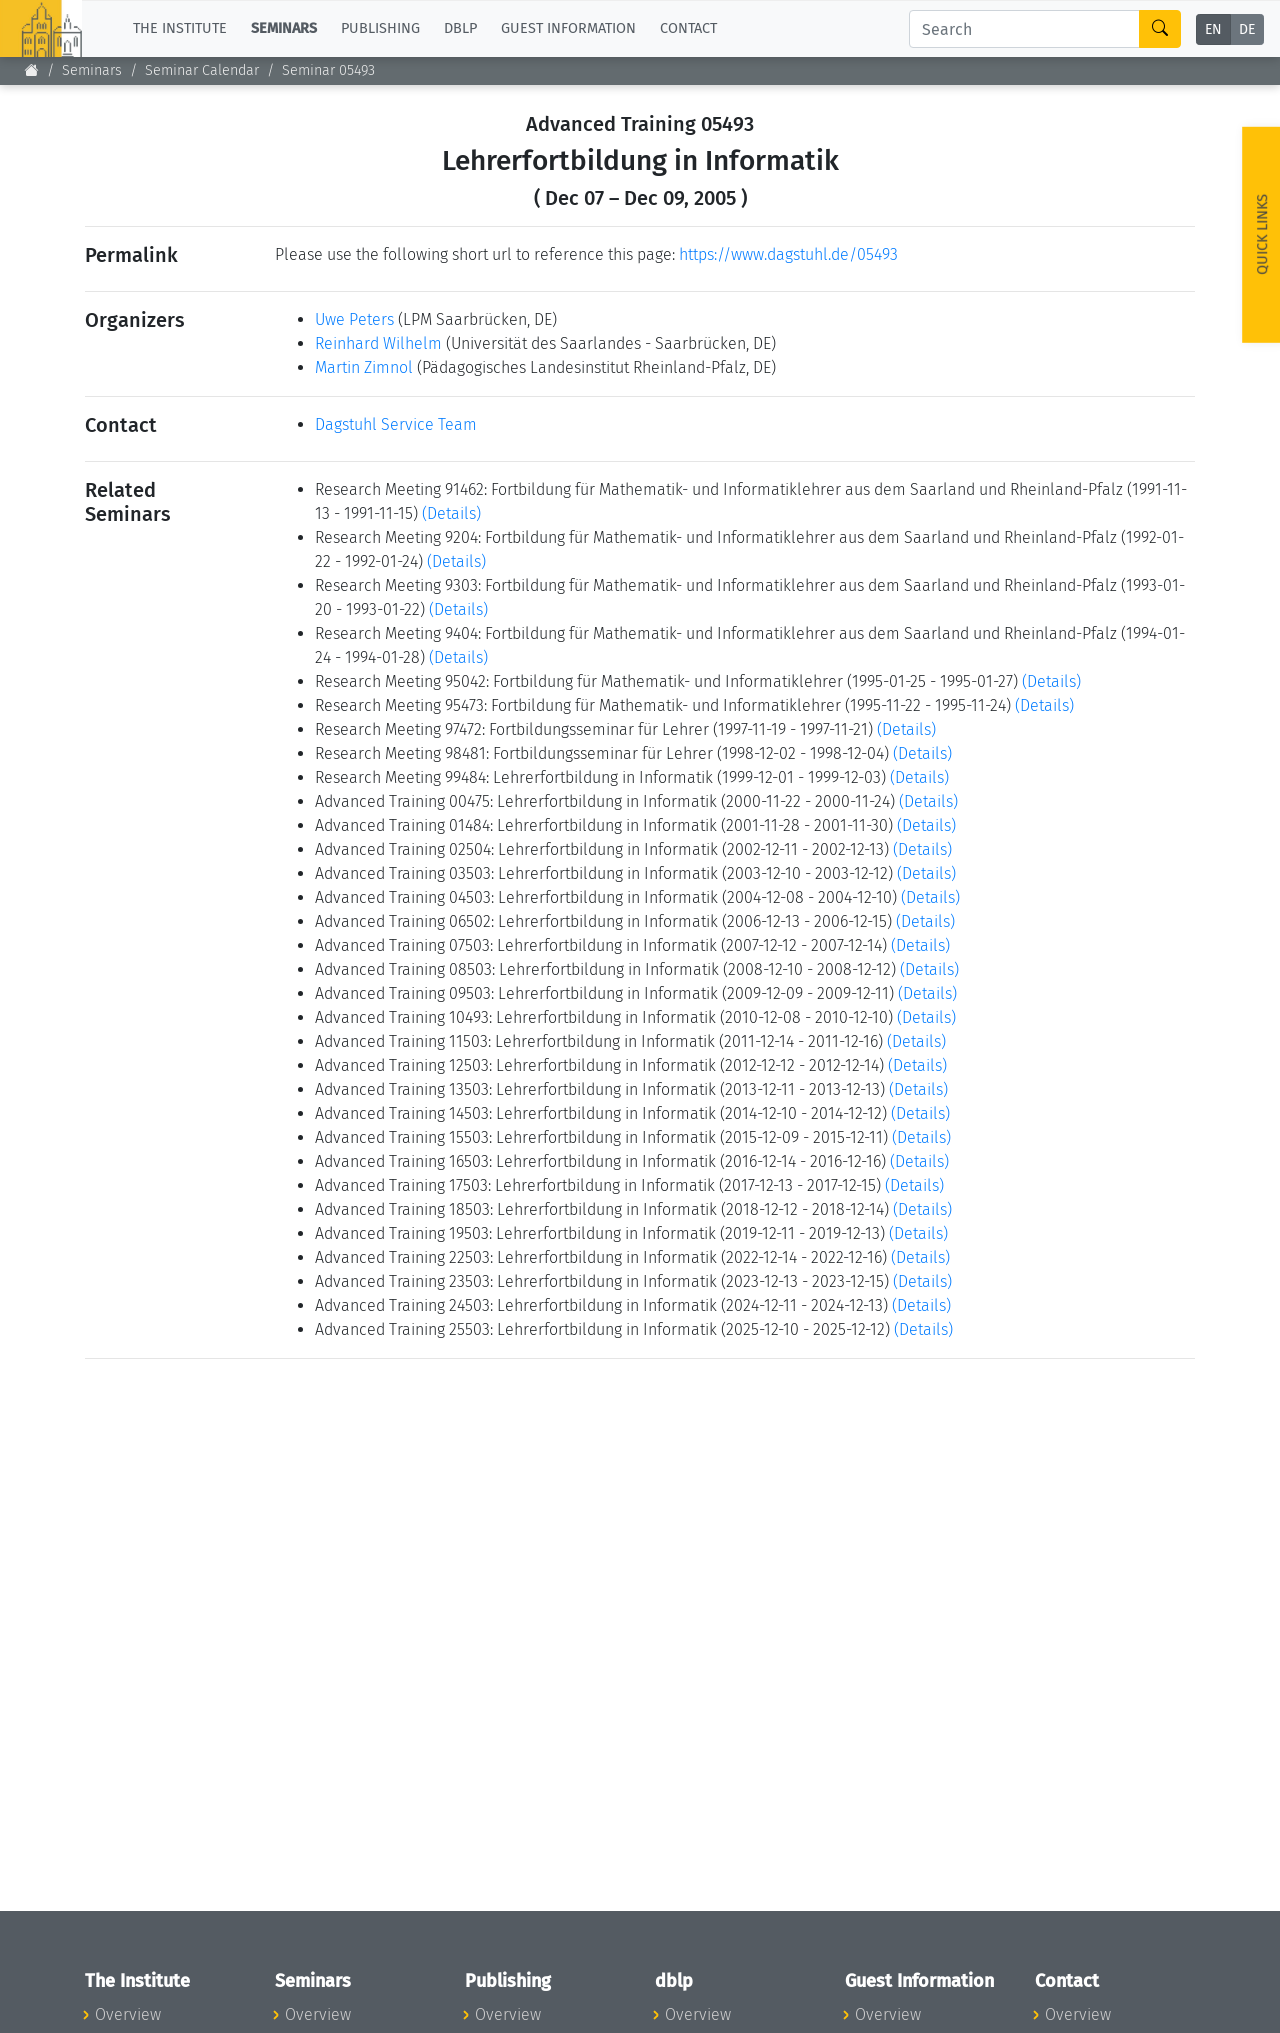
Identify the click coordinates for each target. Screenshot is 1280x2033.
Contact (688, 28)
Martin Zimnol (364, 367)
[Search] (1024, 29)
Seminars (92, 70)
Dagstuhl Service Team (396, 424)
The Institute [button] (180, 28)
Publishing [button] (380, 28)
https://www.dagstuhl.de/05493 (788, 254)
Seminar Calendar (202, 70)
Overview (128, 2014)
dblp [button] (460, 28)
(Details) (451, 513)
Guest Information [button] (568, 28)
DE (1247, 29)
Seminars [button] (284, 28)
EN (1213, 29)
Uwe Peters (354, 319)
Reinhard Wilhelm (378, 343)
